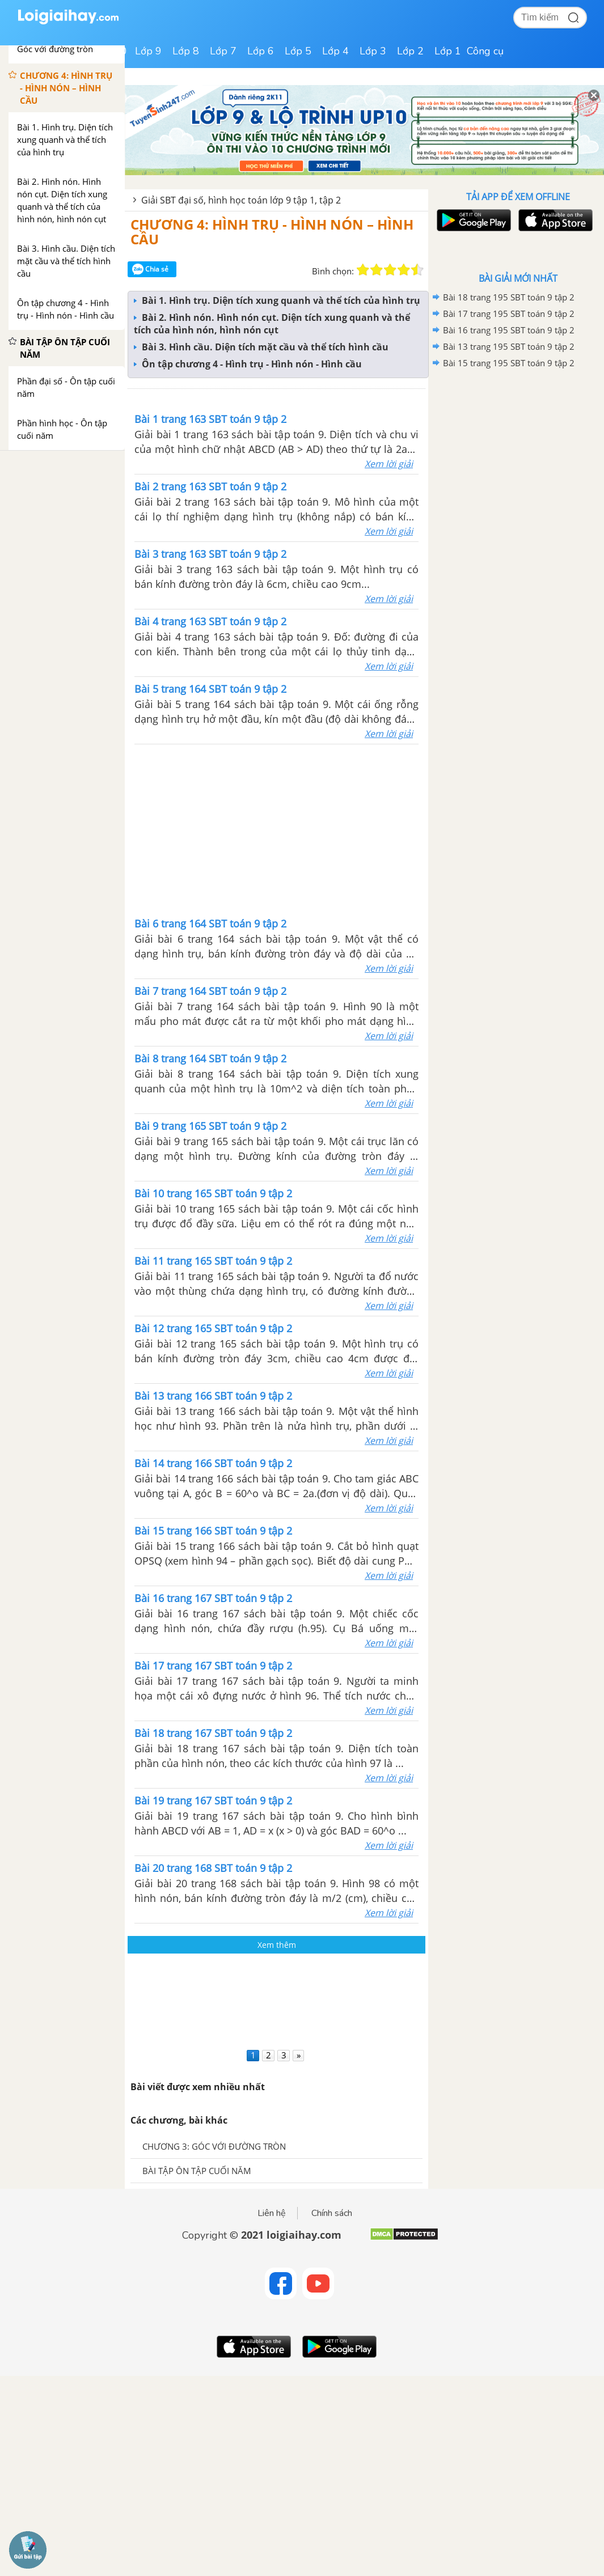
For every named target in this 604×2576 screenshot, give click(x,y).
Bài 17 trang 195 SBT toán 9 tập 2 (509, 313)
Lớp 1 (447, 51)
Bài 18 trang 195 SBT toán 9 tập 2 (509, 297)
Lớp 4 (335, 51)
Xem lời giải (389, 463)
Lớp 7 (223, 51)
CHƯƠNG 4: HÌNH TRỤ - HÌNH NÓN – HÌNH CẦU (271, 231)
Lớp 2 (410, 51)
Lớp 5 (298, 51)
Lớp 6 (260, 51)
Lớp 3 (373, 51)
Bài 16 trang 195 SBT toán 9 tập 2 (509, 330)
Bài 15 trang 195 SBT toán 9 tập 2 (509, 362)
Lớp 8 (185, 51)
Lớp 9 (148, 51)
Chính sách (331, 2213)
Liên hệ (271, 2213)
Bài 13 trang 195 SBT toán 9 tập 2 (509, 346)
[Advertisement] (276, 829)
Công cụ (485, 51)
